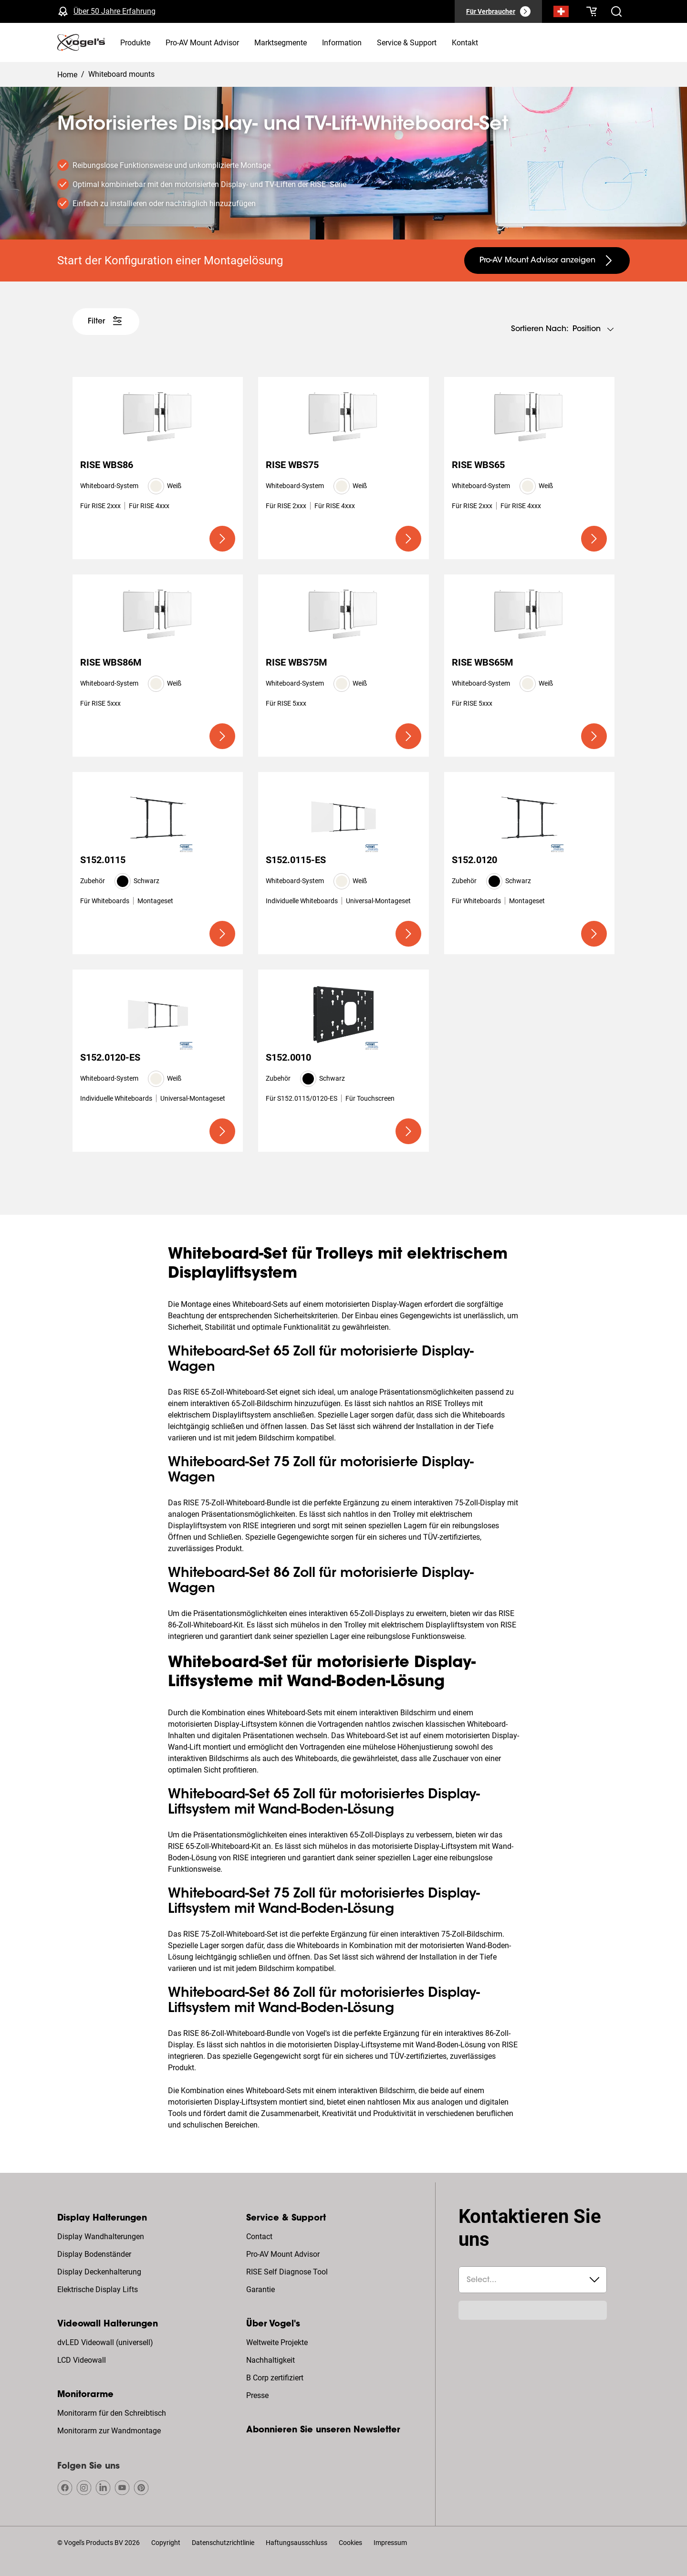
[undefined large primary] (222, 539)
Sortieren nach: (540, 329)
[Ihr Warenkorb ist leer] (591, 11)
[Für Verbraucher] (498, 11)
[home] (81, 42)
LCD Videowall (81, 2360)
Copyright (165, 2542)
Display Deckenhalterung (99, 2271)
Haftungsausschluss (296, 2542)
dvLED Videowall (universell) (105, 2342)
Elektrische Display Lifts (97, 2289)
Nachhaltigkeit (270, 2360)
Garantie (260, 2289)
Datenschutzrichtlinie (223, 2542)
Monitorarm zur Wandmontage (109, 2430)
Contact (259, 2236)
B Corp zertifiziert (274, 2377)
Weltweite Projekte (277, 2342)
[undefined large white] (106, 321)
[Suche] (561, 13)
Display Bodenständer (94, 2254)
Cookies (350, 2542)
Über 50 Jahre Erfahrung (114, 11)
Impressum (390, 2542)
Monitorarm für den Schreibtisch (111, 2413)
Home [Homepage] (67, 74)
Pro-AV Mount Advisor (283, 2254)
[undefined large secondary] (547, 260)
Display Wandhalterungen (100, 2236)
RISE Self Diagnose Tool (287, 2271)
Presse (257, 2395)
